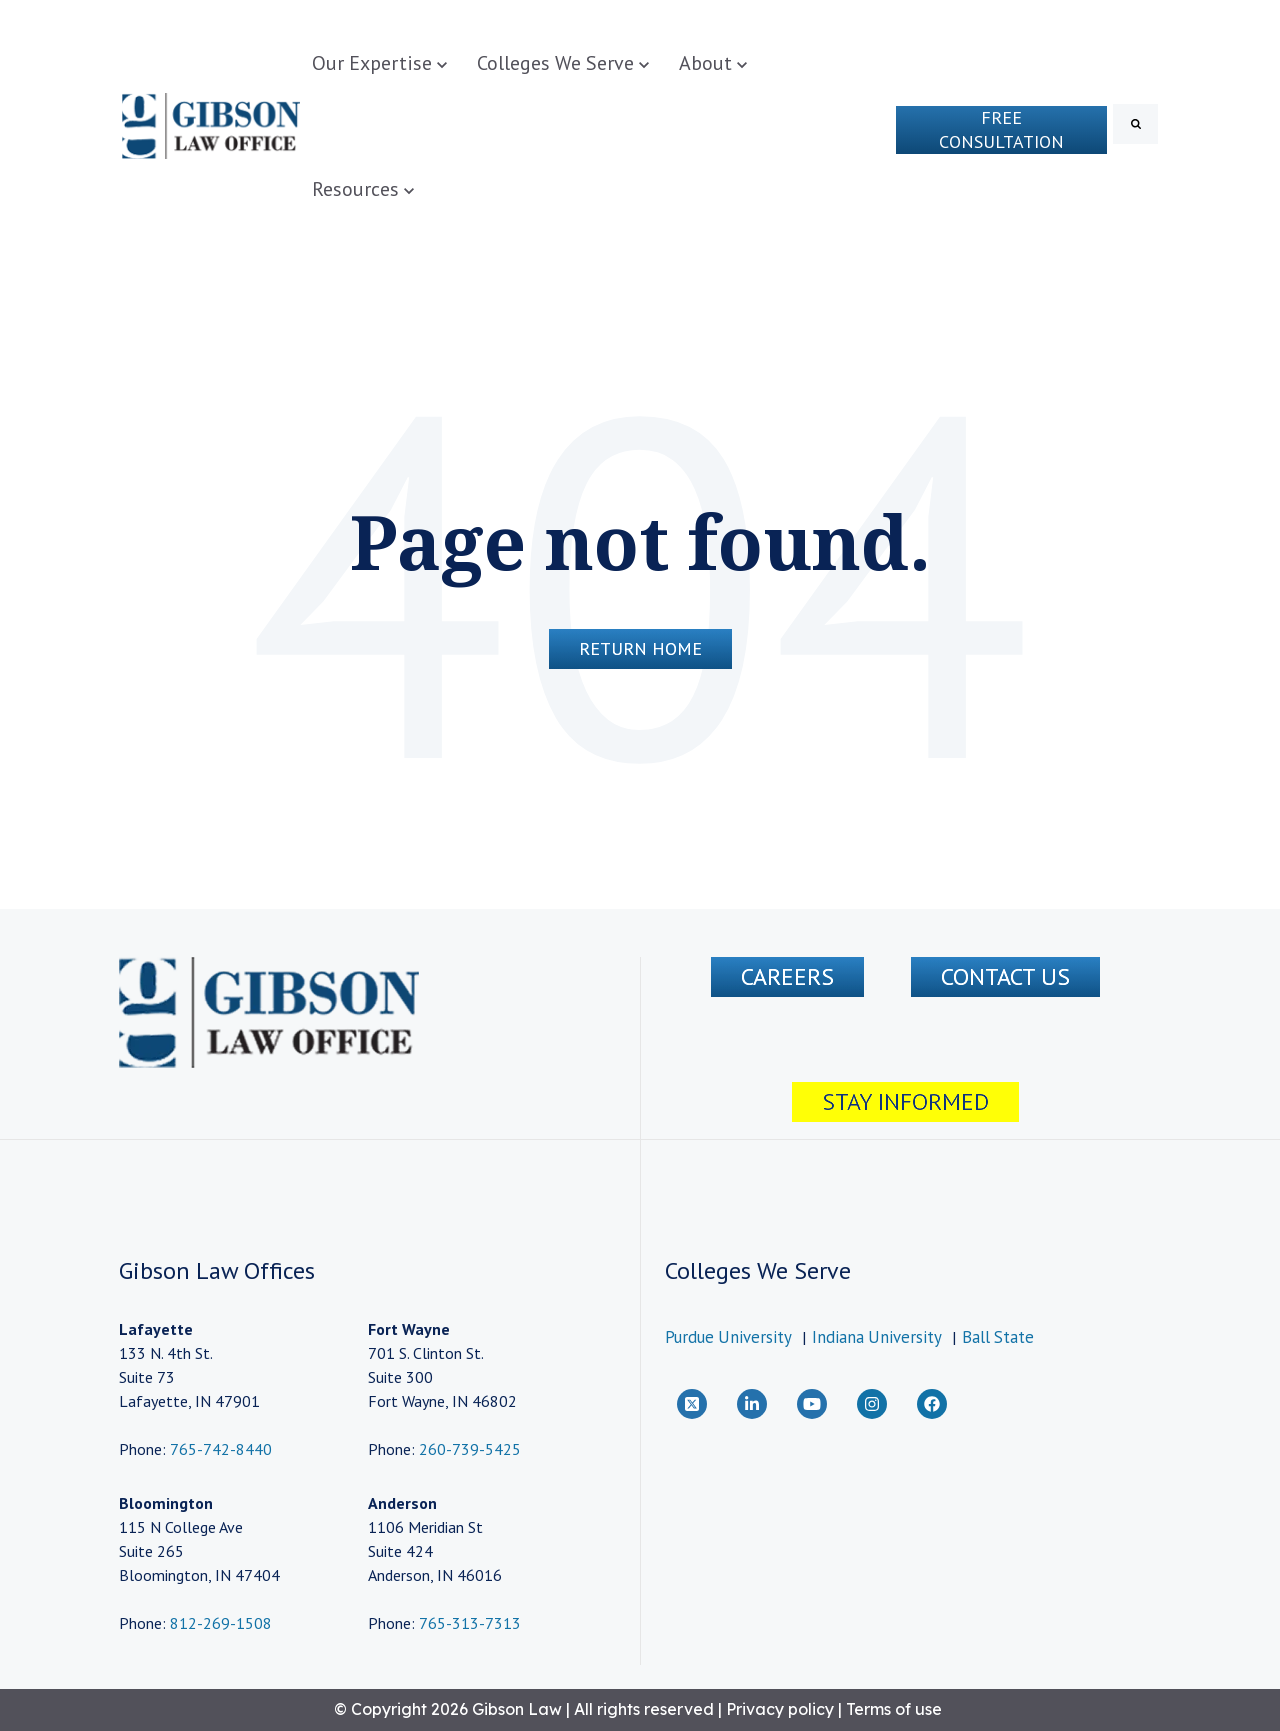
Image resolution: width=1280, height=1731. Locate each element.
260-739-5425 (470, 1449)
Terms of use (894, 1709)
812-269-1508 (221, 1623)
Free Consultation (1001, 129)
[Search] (1135, 124)
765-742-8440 (219, 1449)
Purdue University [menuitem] (728, 1337)
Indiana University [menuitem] (877, 1337)
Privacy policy (780, 1709)
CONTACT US (1005, 976)
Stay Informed (905, 1101)
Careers (787, 976)
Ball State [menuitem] (998, 1337)
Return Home (640, 648)
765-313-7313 (470, 1623)
